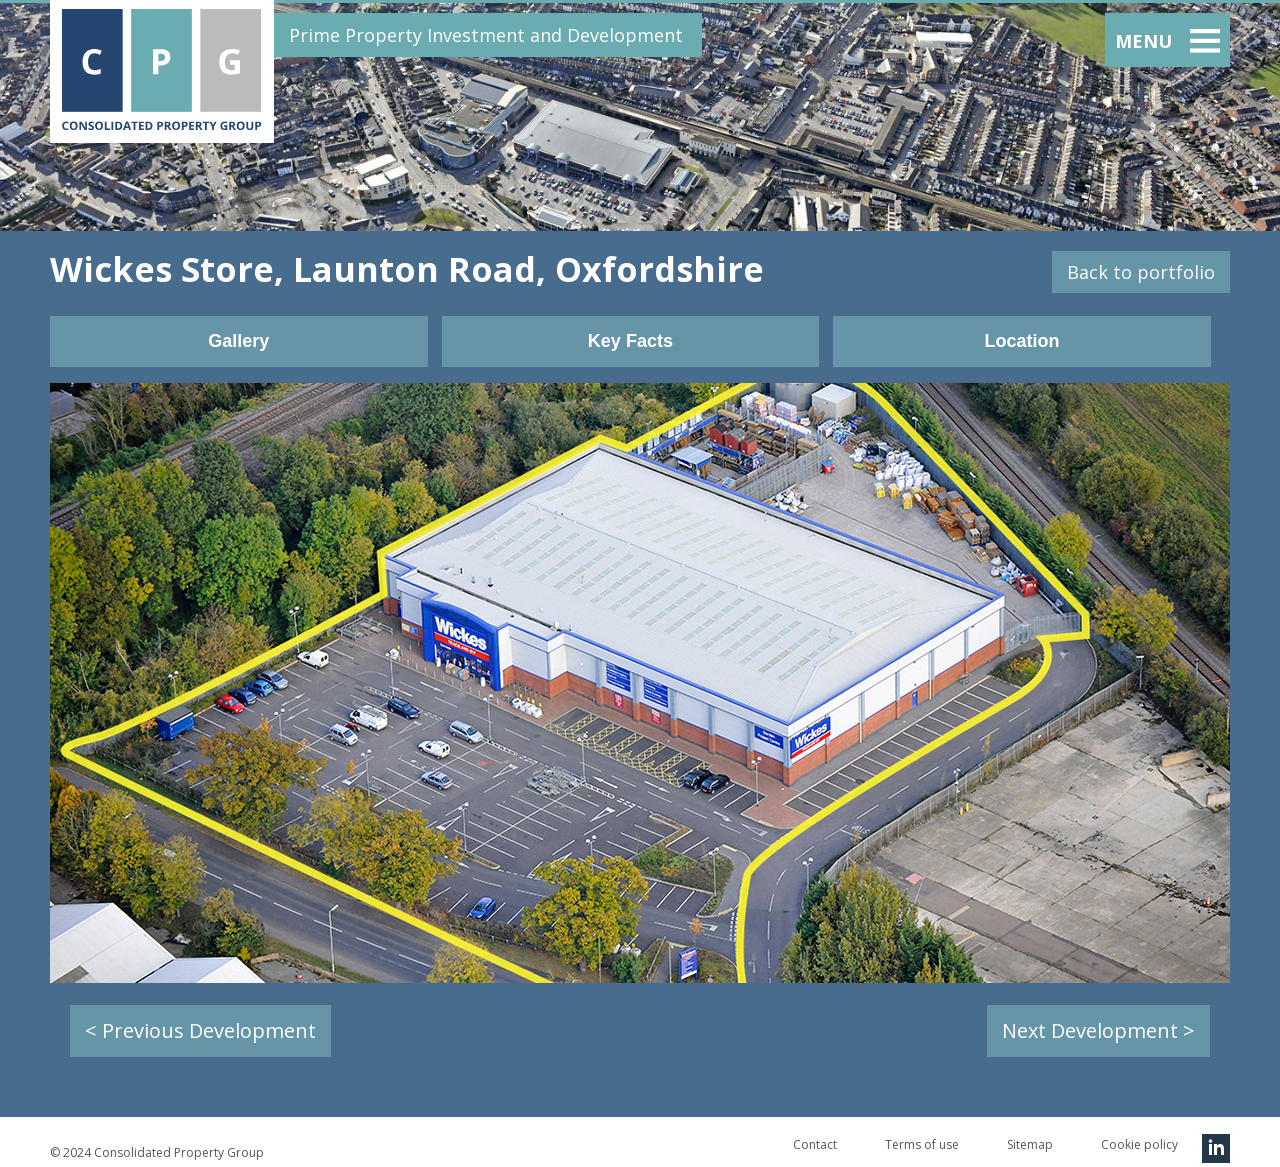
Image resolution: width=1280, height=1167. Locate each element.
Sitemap (1030, 1144)
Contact (815, 1144)
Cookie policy (1139, 1144)
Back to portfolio (1141, 272)
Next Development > (1098, 1030)
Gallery (238, 341)
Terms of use (922, 1144)
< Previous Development (200, 1030)
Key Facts (630, 341)
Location (1021, 341)
